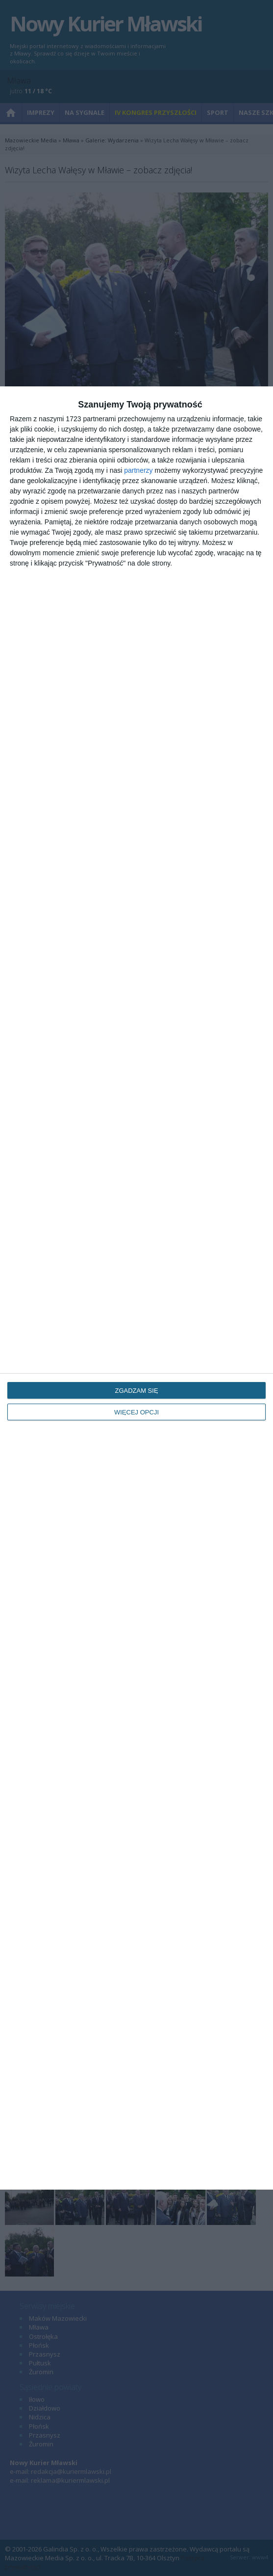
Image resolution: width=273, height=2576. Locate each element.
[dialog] (136, 1288)
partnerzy (138, 470)
